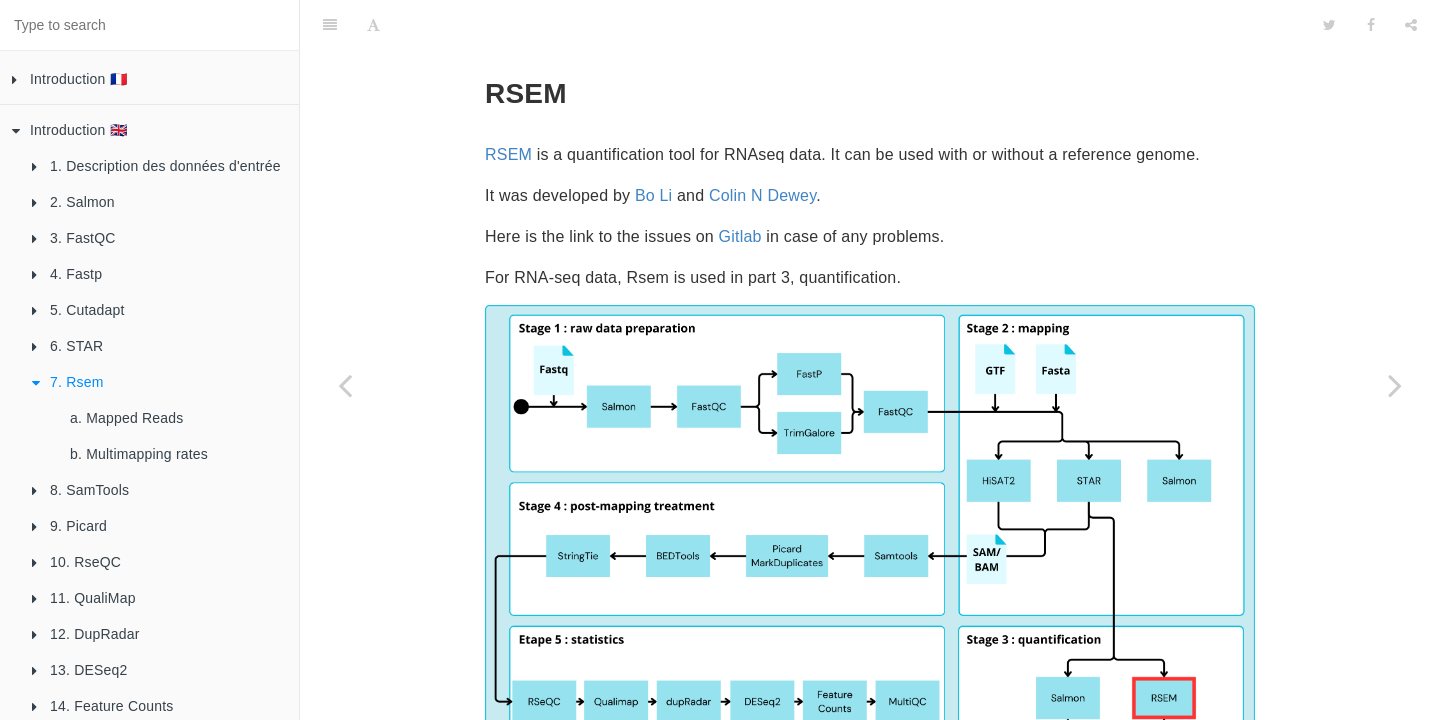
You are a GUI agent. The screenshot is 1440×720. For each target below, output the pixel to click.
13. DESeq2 (80, 670)
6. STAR (67, 346)
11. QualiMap (84, 598)
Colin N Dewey (762, 145)
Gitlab (740, 186)
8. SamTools (80, 490)
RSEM (508, 104)
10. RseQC (76, 562)
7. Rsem (68, 382)
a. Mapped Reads (127, 418)
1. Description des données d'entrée (156, 166)
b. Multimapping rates (139, 454)
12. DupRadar (86, 634)
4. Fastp (67, 274)
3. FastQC (74, 238)
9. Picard (69, 526)
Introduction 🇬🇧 (69, 130)
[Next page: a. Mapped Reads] (1395, 385)
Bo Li (653, 145)
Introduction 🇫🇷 (69, 79)
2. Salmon (73, 202)
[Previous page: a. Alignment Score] (345, 385)
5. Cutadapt (78, 310)
